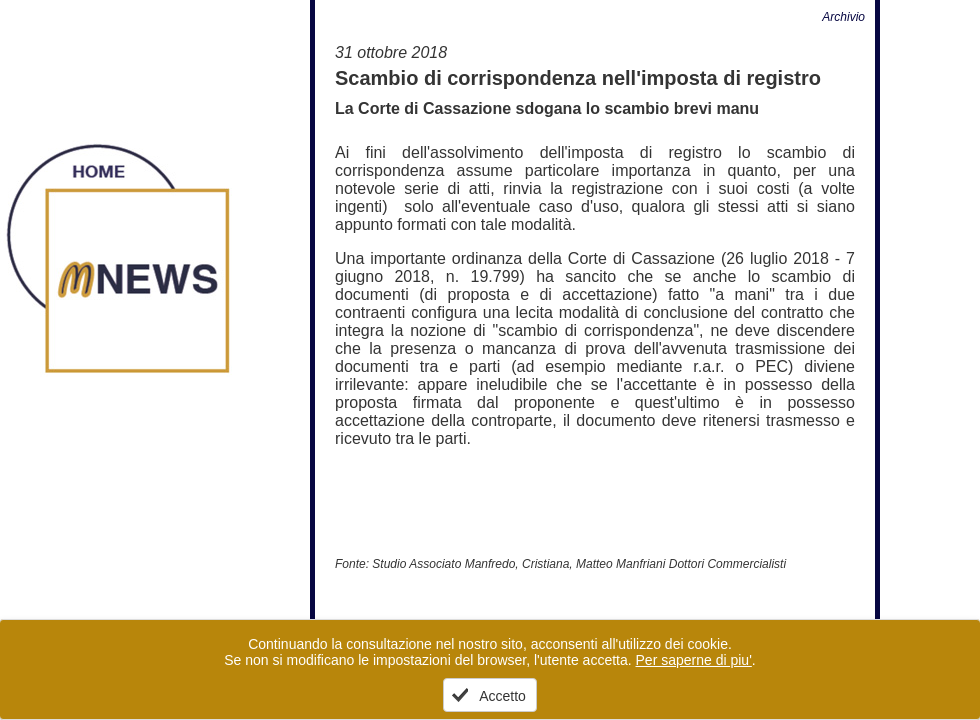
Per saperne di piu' (694, 660)
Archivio (843, 17)
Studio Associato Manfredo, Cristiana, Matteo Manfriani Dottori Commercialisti (579, 564)
